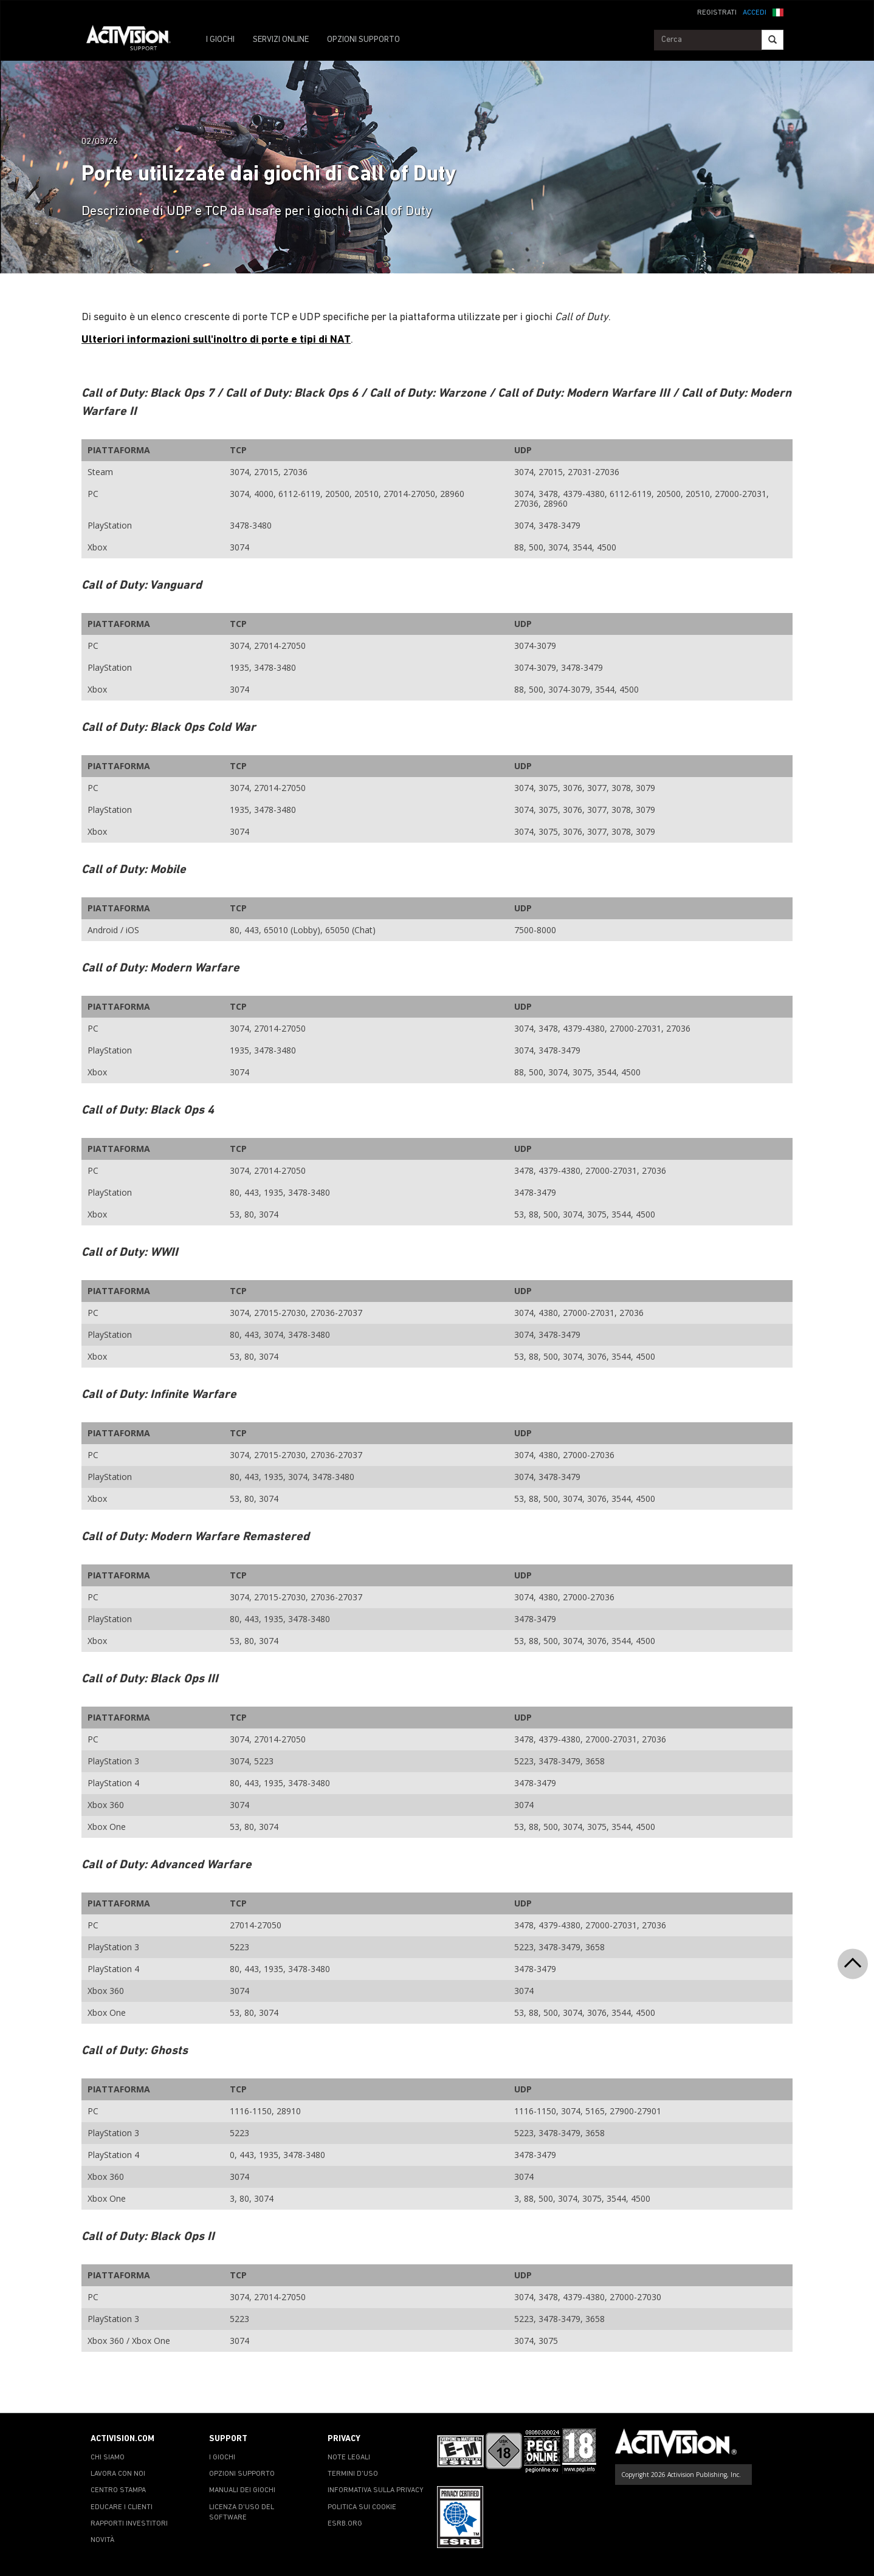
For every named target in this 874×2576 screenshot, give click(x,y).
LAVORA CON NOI (118, 2474)
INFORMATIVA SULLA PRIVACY (376, 2490)
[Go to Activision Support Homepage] (134, 40)
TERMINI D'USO (353, 2474)
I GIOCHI (220, 39)
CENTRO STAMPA (118, 2490)
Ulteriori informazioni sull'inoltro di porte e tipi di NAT (216, 340)
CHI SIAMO (108, 2457)
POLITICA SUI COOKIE (362, 2507)
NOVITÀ (102, 2540)
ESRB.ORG (345, 2523)
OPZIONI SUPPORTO (363, 39)
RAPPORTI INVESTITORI (129, 2523)
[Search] (772, 40)
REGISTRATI (717, 12)
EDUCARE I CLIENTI (122, 2507)
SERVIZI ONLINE (281, 39)
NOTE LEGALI (349, 2457)
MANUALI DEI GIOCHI (242, 2490)
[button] (777, 11)
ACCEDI (754, 12)
